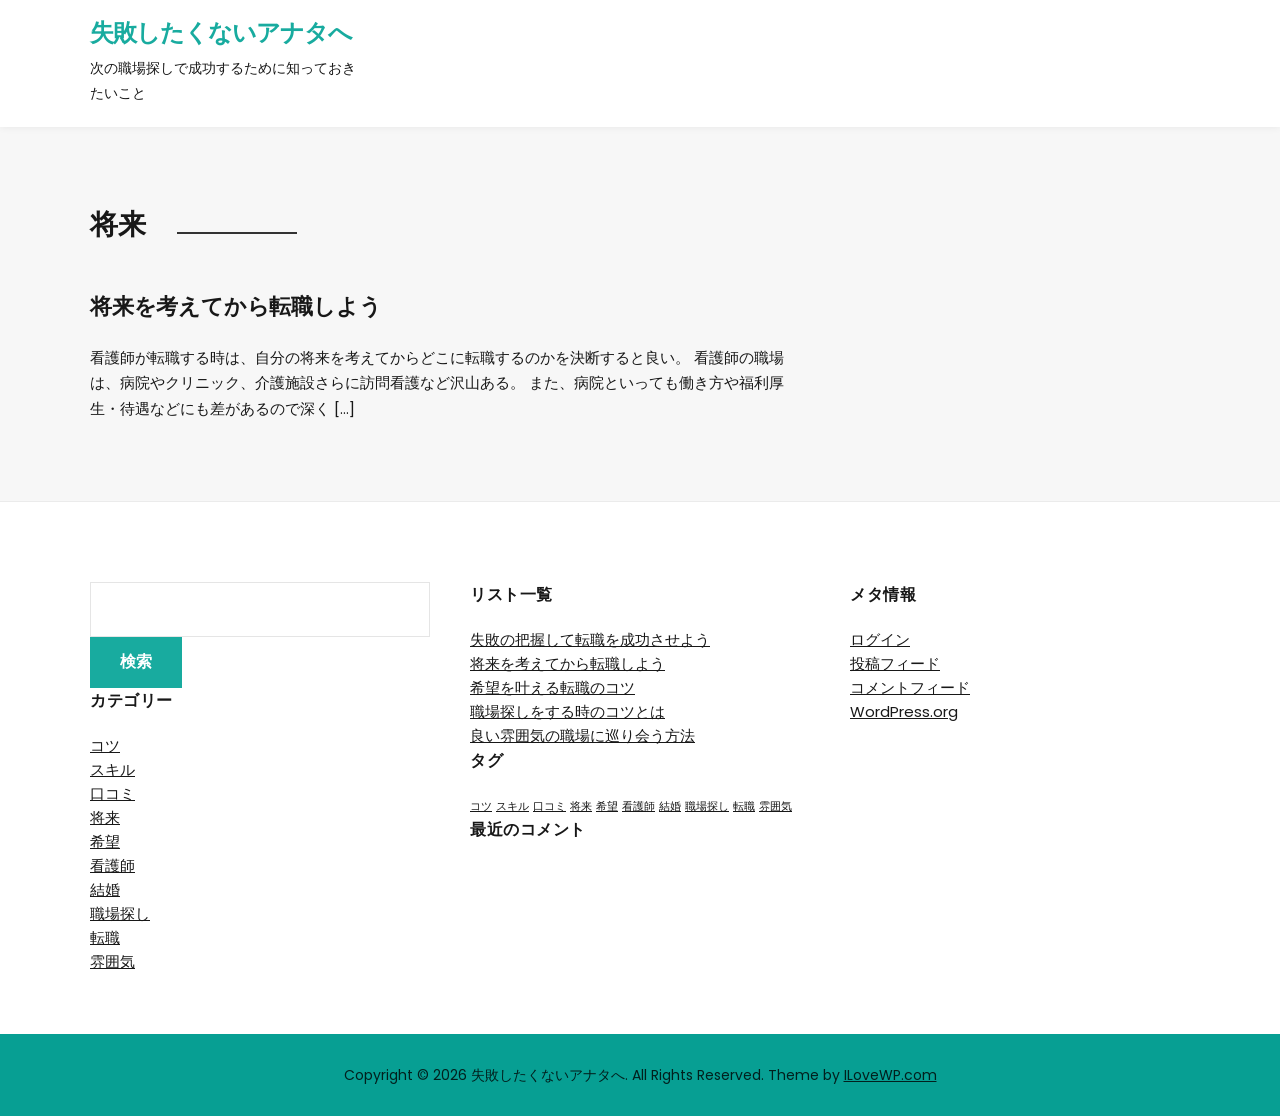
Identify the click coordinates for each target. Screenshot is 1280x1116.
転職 (105, 937)
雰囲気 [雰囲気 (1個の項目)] (775, 806)
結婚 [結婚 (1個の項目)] (670, 806)
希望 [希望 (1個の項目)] (607, 806)
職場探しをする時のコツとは (567, 711)
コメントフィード (910, 687)
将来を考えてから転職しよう (235, 306)
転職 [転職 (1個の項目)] (744, 806)
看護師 (112, 865)
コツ (105, 745)
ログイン (880, 639)
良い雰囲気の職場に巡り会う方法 (582, 735)
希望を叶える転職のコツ (552, 687)
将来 (105, 817)
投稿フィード (895, 663)
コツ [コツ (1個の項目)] (481, 806)
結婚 (105, 889)
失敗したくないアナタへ (221, 32)
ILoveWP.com (890, 1075)
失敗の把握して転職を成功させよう (590, 639)
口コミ (112, 793)
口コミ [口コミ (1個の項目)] (549, 806)
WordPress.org (904, 711)
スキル (112, 769)
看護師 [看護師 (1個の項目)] (638, 806)
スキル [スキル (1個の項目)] (512, 806)
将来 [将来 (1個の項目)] (581, 806)
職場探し (120, 913)
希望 (105, 841)
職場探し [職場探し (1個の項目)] (707, 806)
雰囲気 (112, 961)
